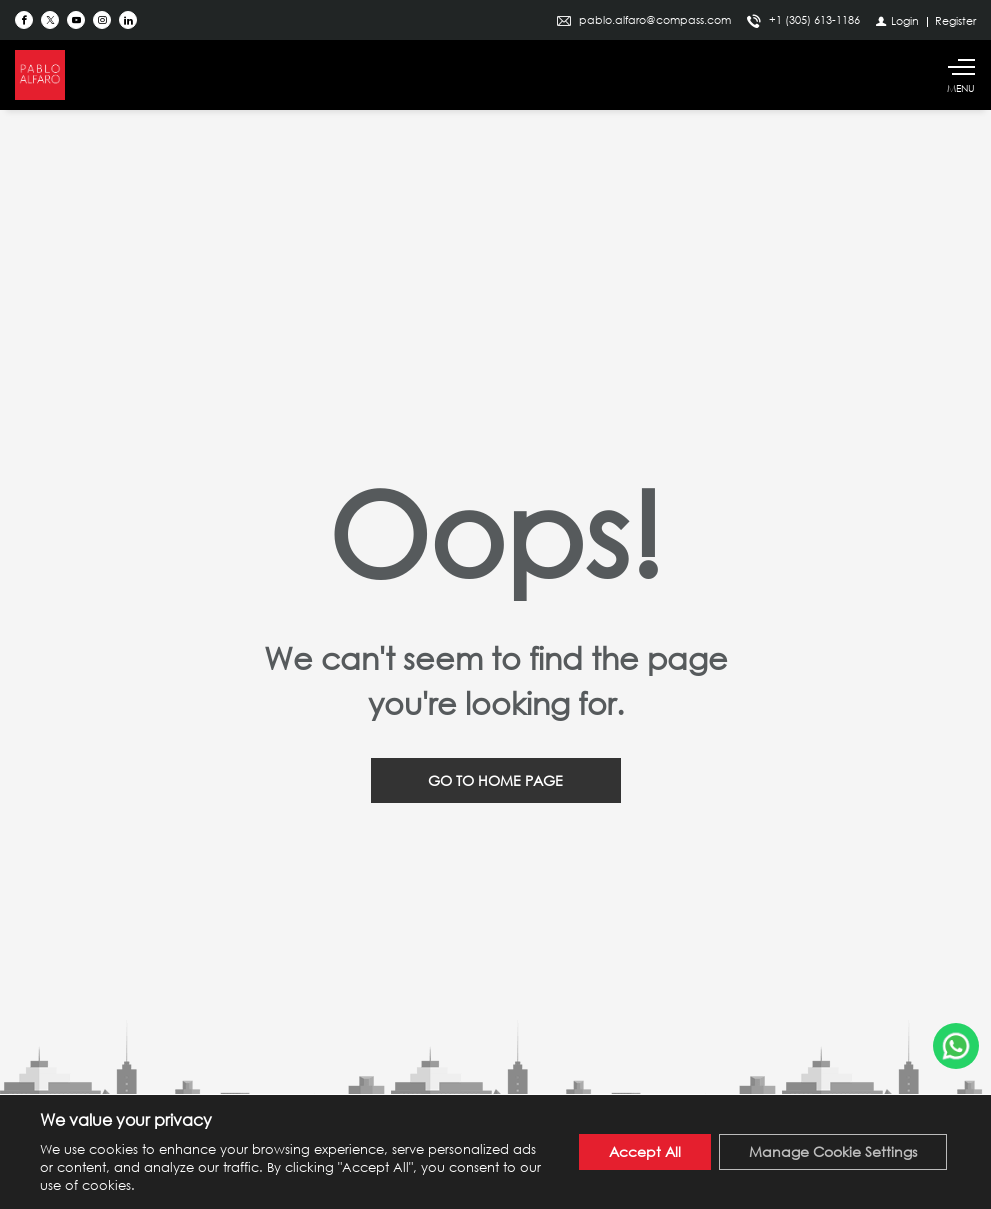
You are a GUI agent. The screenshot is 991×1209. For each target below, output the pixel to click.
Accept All (645, 1151)
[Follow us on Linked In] (128, 20)
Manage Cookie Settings (833, 1151)
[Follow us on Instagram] (102, 20)
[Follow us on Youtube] (76, 20)
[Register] (955, 20)
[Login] (897, 20)
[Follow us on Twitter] (50, 20)
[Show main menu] (961, 75)
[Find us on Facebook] (24, 20)
